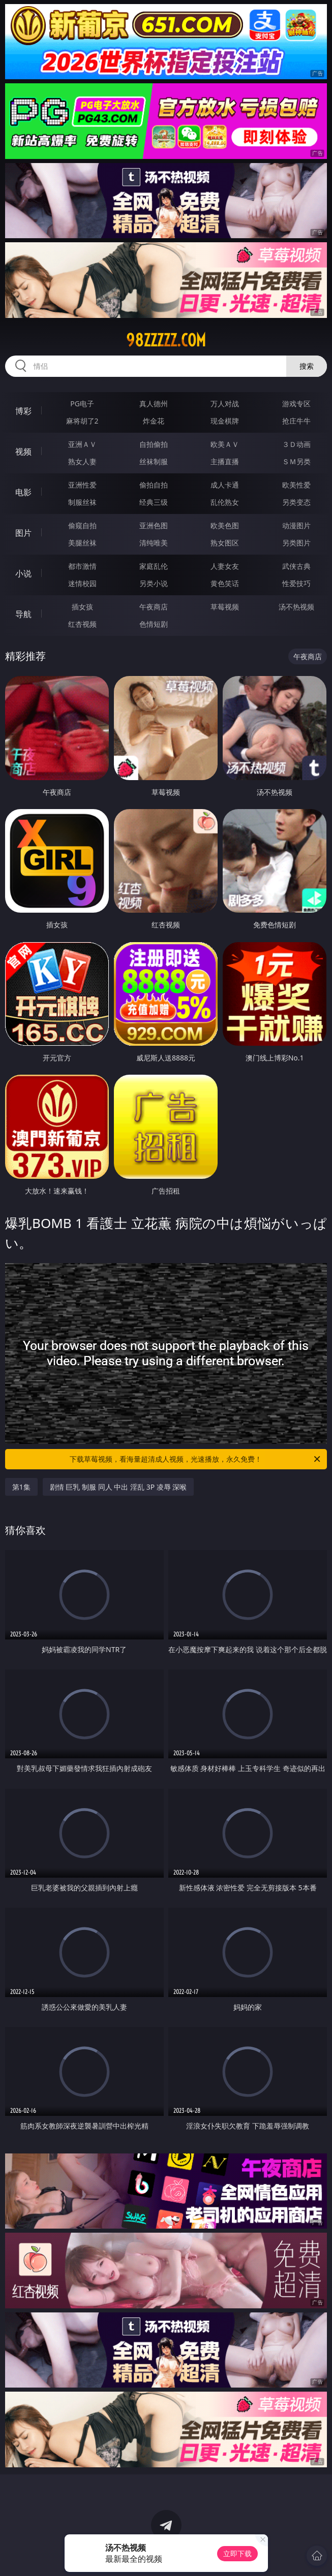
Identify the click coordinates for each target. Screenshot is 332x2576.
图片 (23, 532)
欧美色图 (224, 525)
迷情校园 (82, 583)
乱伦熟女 (224, 502)
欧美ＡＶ (224, 444)
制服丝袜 (82, 502)
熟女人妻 (82, 461)
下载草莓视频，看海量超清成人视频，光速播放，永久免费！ (196, 1459)
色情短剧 (153, 624)
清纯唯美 (153, 543)
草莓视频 (224, 606)
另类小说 (153, 583)
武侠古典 (296, 566)
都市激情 (82, 566)
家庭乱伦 (153, 566)
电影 (23, 492)
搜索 (306, 366)
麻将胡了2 (82, 421)
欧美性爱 (296, 485)
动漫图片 (296, 525)
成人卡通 (224, 485)
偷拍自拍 (153, 485)
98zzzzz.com (166, 340)
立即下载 (237, 2553)
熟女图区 (224, 543)
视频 (23, 451)
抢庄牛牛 (296, 421)
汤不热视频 (296, 606)
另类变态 (296, 502)
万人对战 (224, 403)
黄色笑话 (224, 583)
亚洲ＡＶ (82, 444)
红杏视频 (82, 624)
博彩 (23, 410)
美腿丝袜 (82, 543)
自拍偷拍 (153, 444)
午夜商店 (153, 606)
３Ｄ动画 (296, 444)
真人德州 (153, 403)
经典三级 (153, 502)
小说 (23, 573)
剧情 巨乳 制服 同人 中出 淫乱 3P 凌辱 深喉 (118, 1487)
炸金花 (153, 421)
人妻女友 (224, 566)
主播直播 (224, 461)
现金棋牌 (224, 421)
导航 (23, 614)
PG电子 (82, 403)
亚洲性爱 (82, 485)
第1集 (21, 1487)
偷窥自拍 (82, 525)
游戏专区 (296, 403)
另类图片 (296, 543)
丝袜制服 (153, 461)
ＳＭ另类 (296, 461)
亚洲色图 (153, 525)
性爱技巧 (296, 583)
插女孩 (82, 606)
